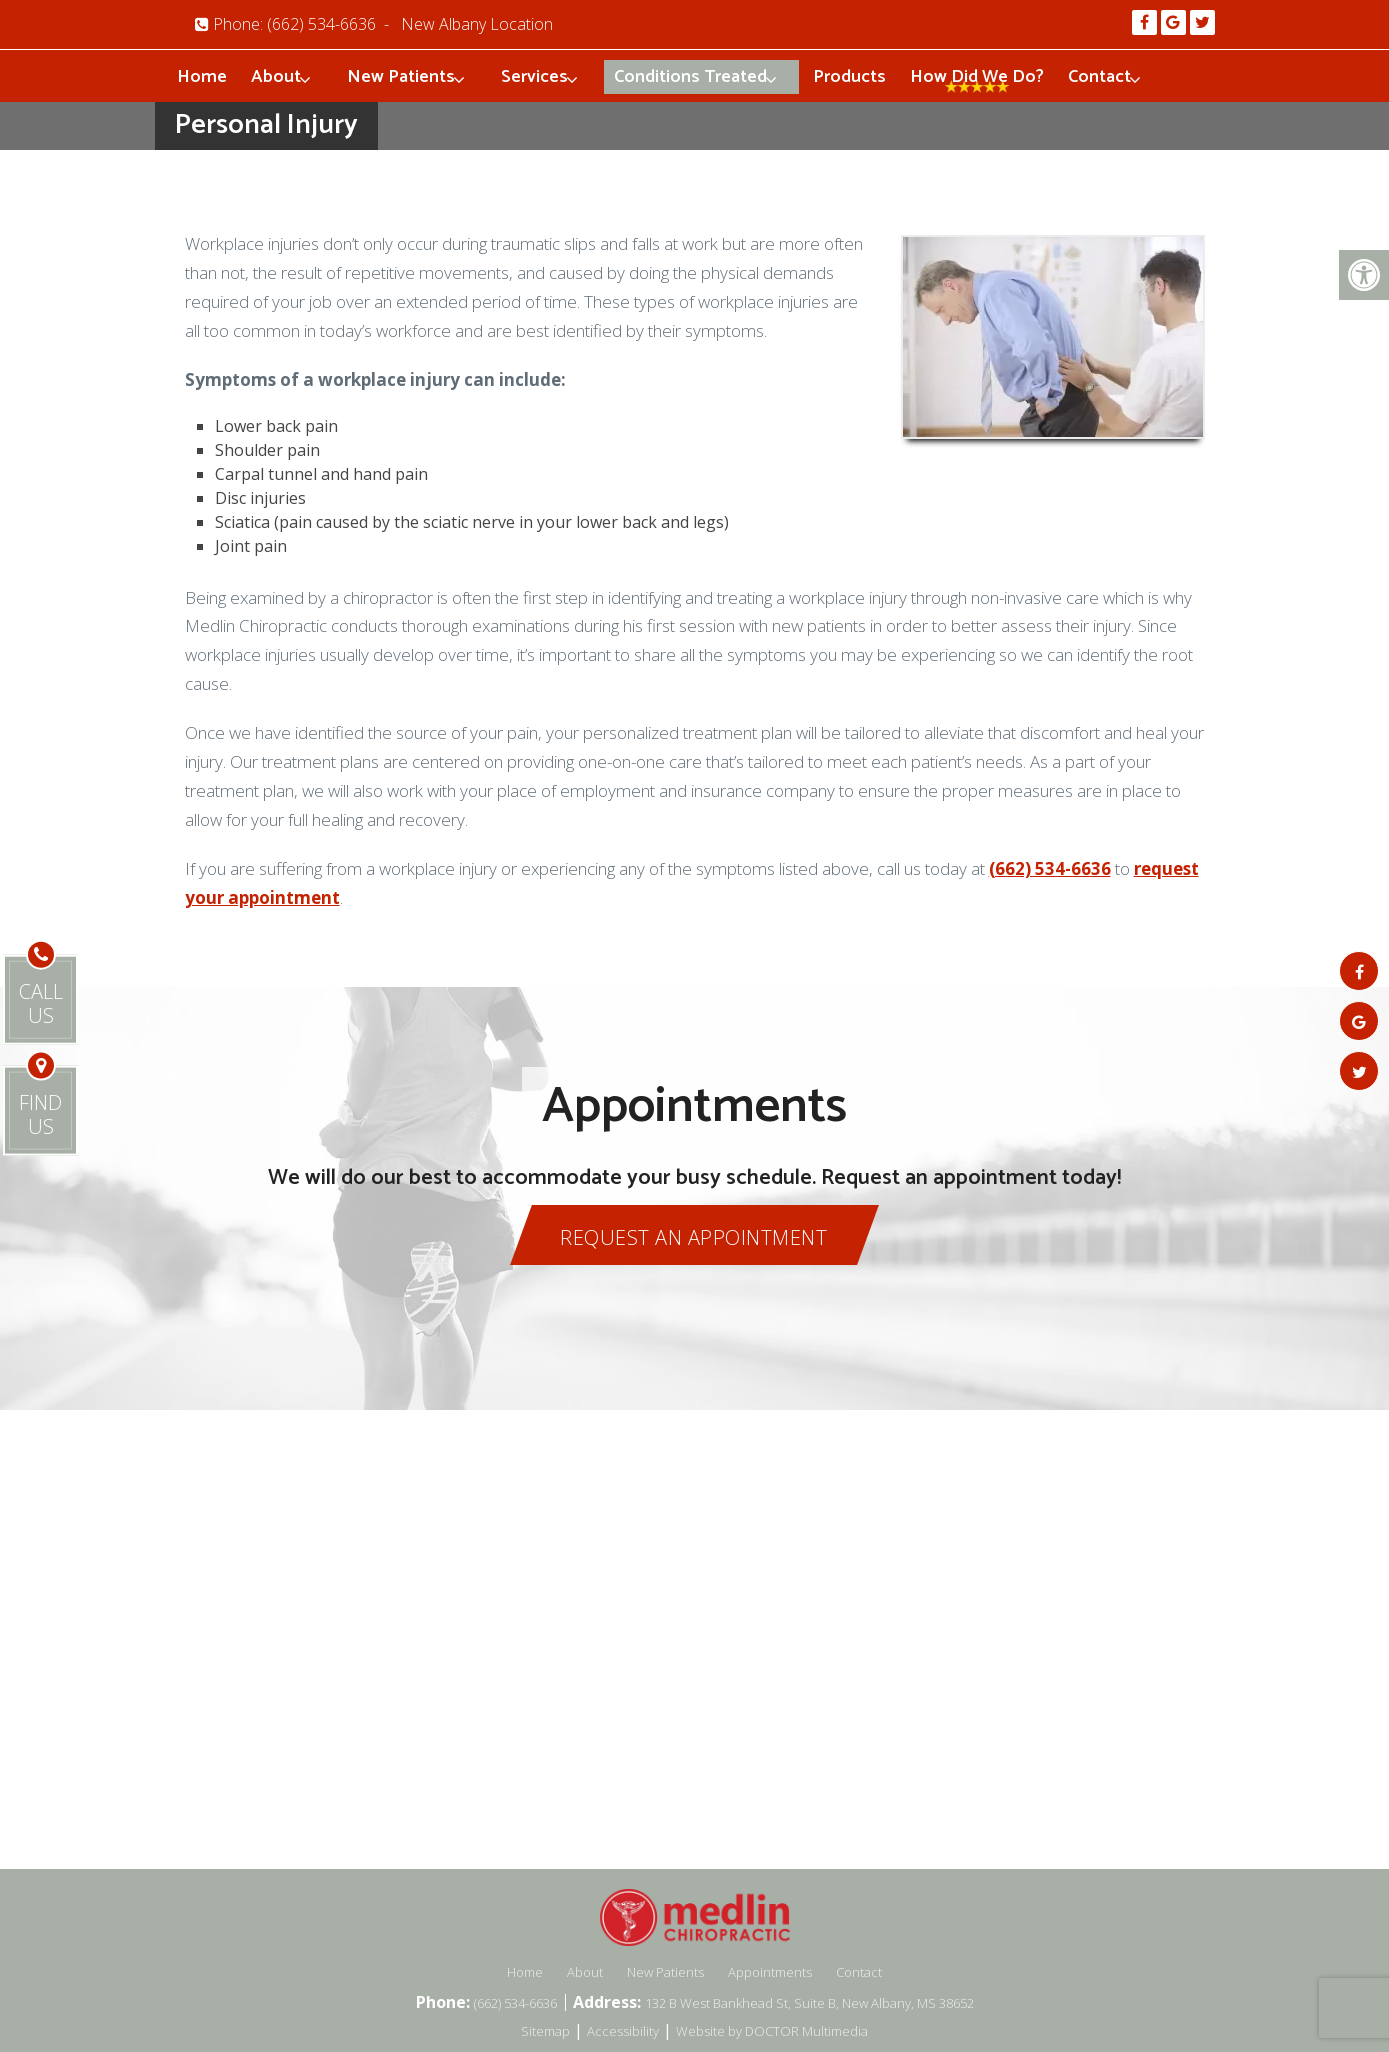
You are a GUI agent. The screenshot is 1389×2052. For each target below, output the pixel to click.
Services (534, 77)
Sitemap (545, 2031)
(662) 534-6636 (321, 24)
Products (849, 77)
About (276, 77)
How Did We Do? (977, 77)
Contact (1099, 77)
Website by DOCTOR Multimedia (772, 2031)
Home (202, 77)
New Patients (401, 77)
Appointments (770, 1972)
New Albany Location (477, 24)
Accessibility (623, 2031)
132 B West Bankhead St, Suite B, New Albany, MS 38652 (809, 2003)
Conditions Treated (690, 77)
